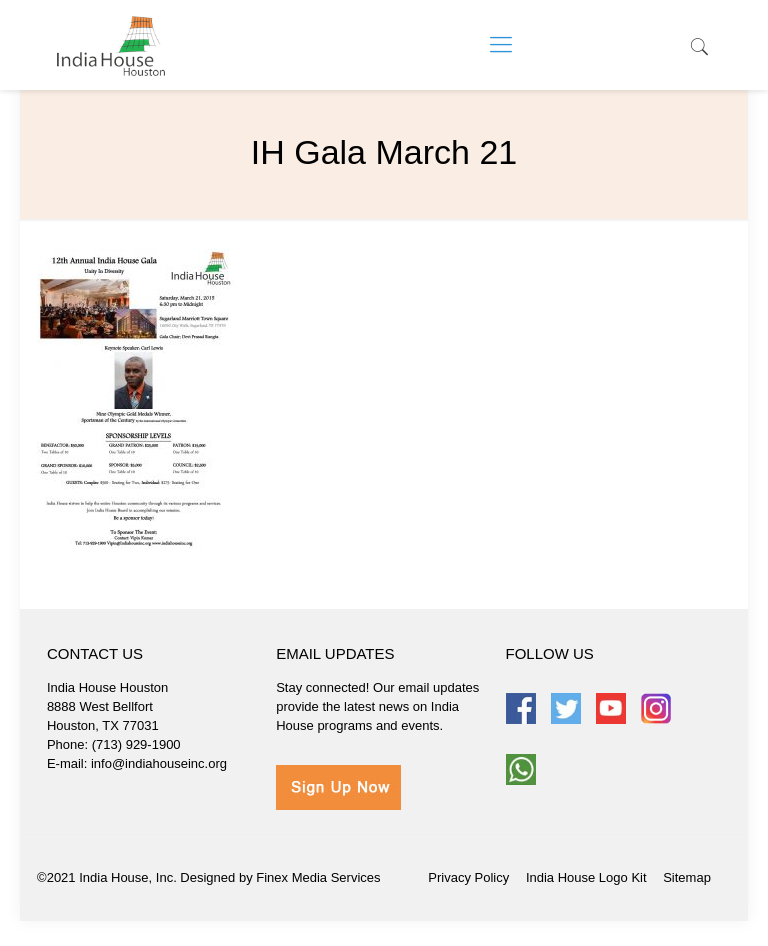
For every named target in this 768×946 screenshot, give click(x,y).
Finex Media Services (318, 877)
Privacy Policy (468, 877)
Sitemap (687, 877)
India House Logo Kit (586, 877)
